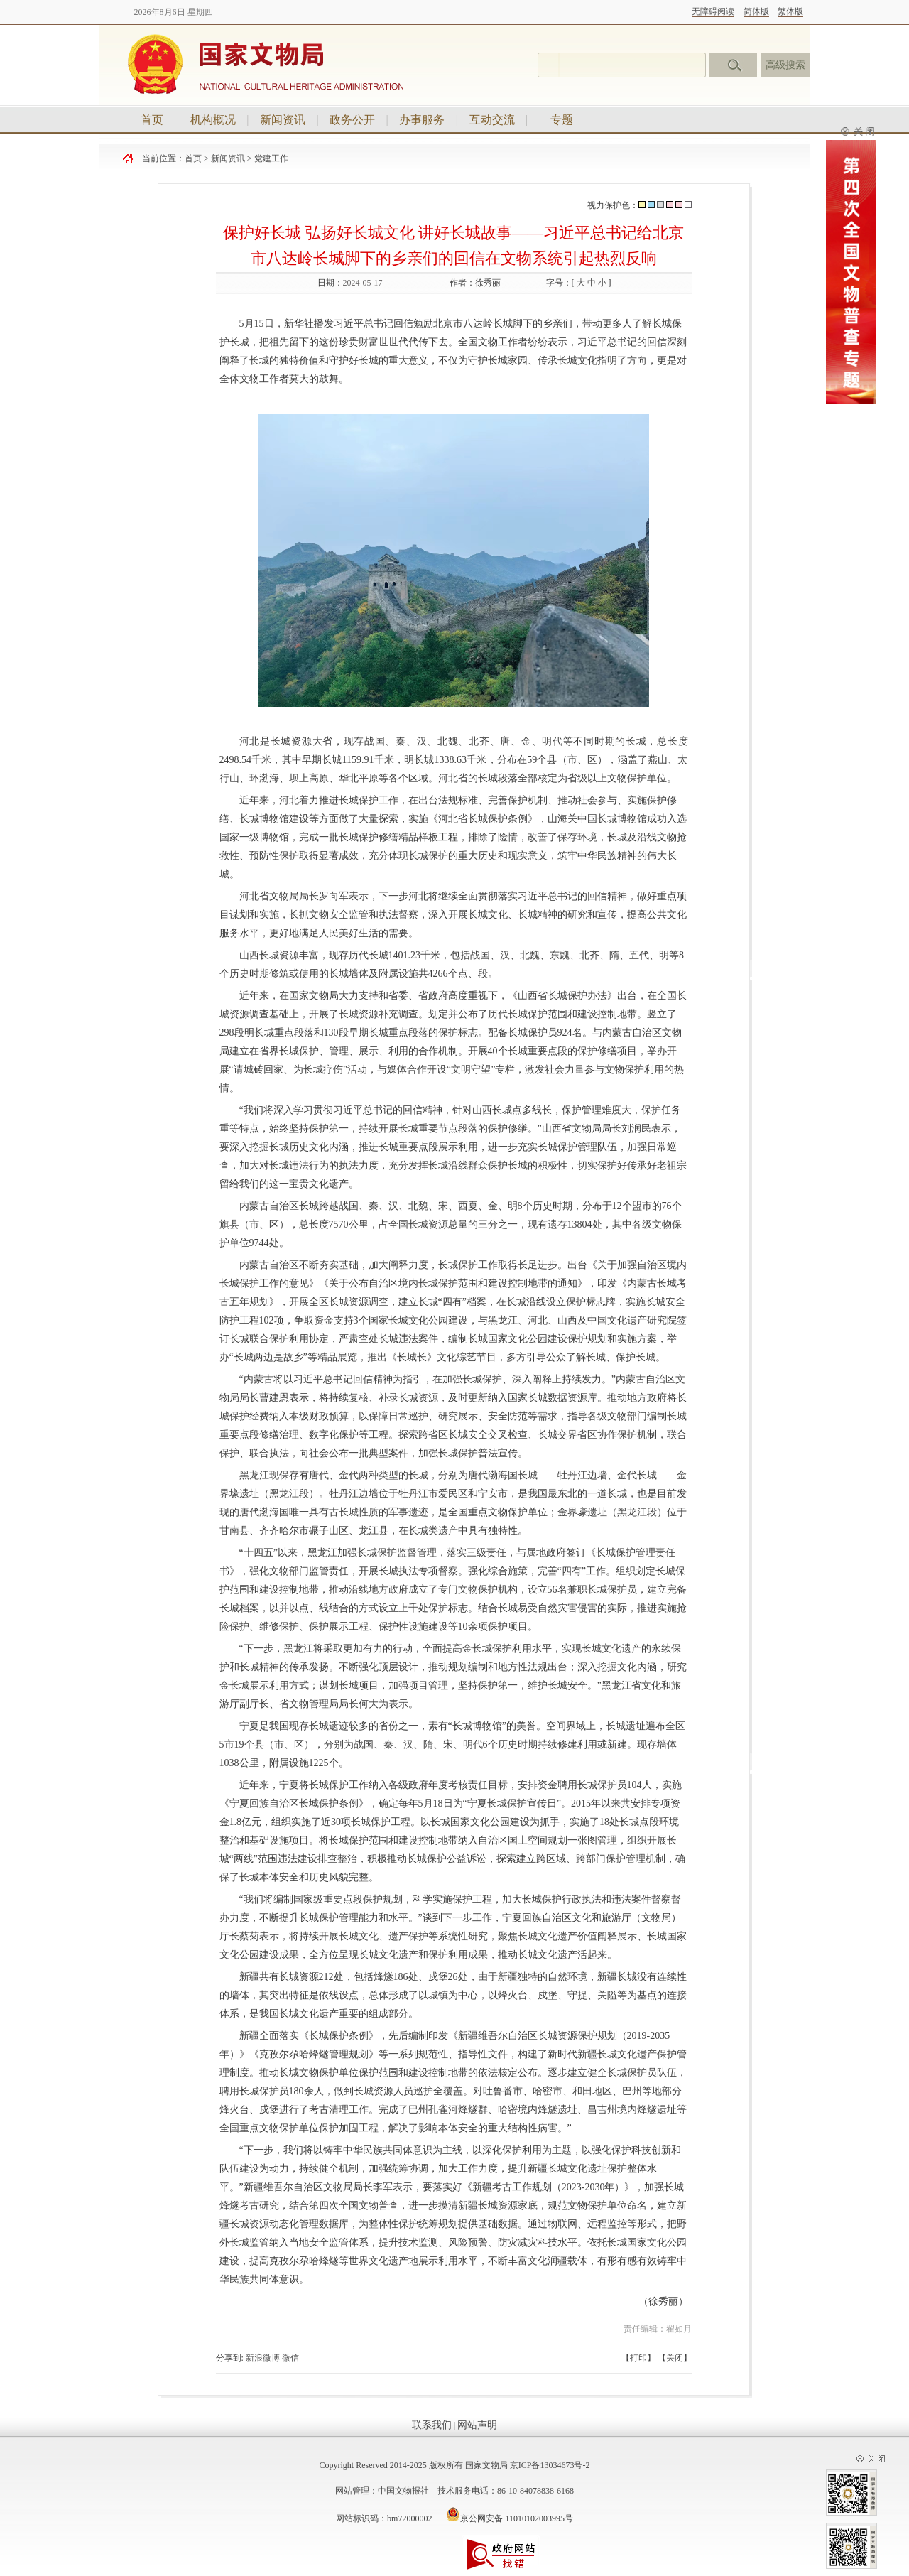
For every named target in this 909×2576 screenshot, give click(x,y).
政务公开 (352, 120)
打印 (638, 2358)
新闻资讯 (282, 120)
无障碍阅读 (713, 11)
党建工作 (271, 158)
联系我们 (432, 2425)
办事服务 (422, 120)
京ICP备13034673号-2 (550, 2465)
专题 (561, 120)
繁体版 (790, 11)
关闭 (674, 2358)
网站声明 (477, 2425)
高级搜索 (785, 65)
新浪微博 (263, 2358)
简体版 (756, 11)
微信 (290, 2358)
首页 (152, 120)
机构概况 (213, 120)
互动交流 (492, 120)
